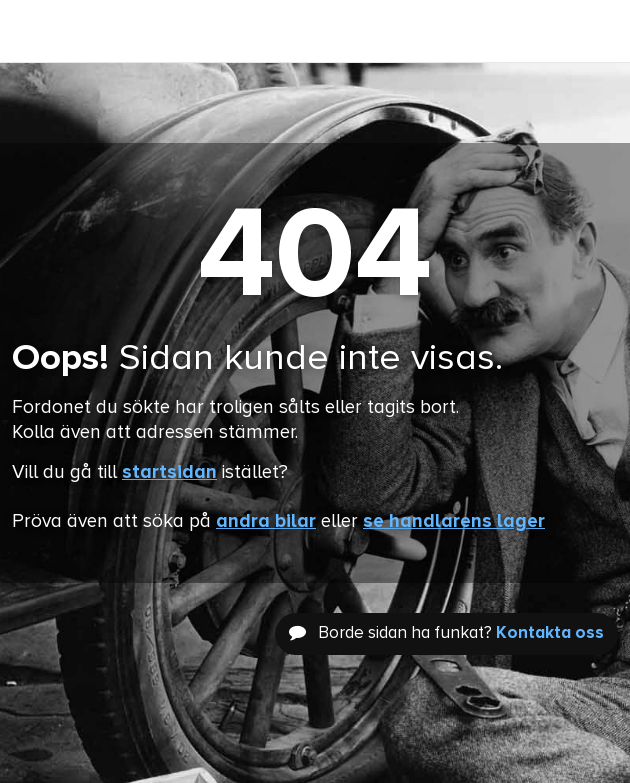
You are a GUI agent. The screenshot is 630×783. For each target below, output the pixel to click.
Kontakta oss (550, 633)
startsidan (169, 472)
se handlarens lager (454, 521)
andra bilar (266, 521)
